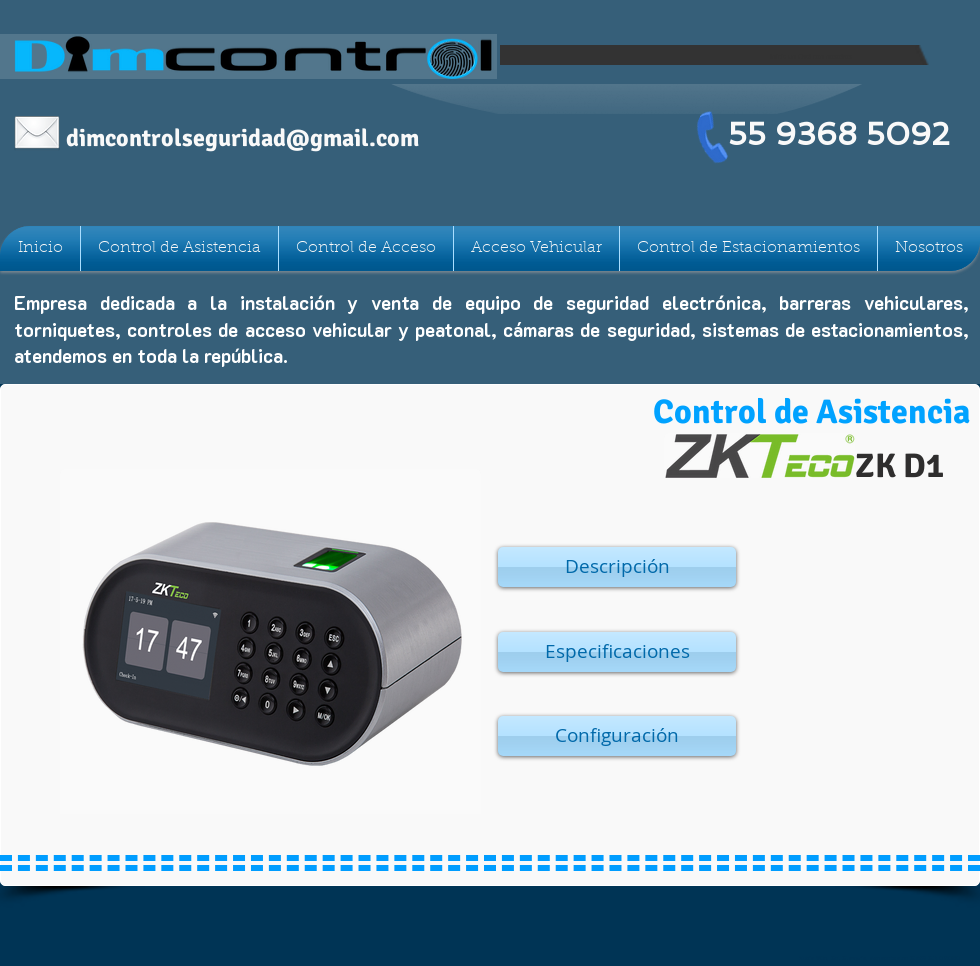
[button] (617, 567)
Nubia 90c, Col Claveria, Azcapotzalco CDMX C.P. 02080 (879, 958)
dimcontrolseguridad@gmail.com (242, 138)
